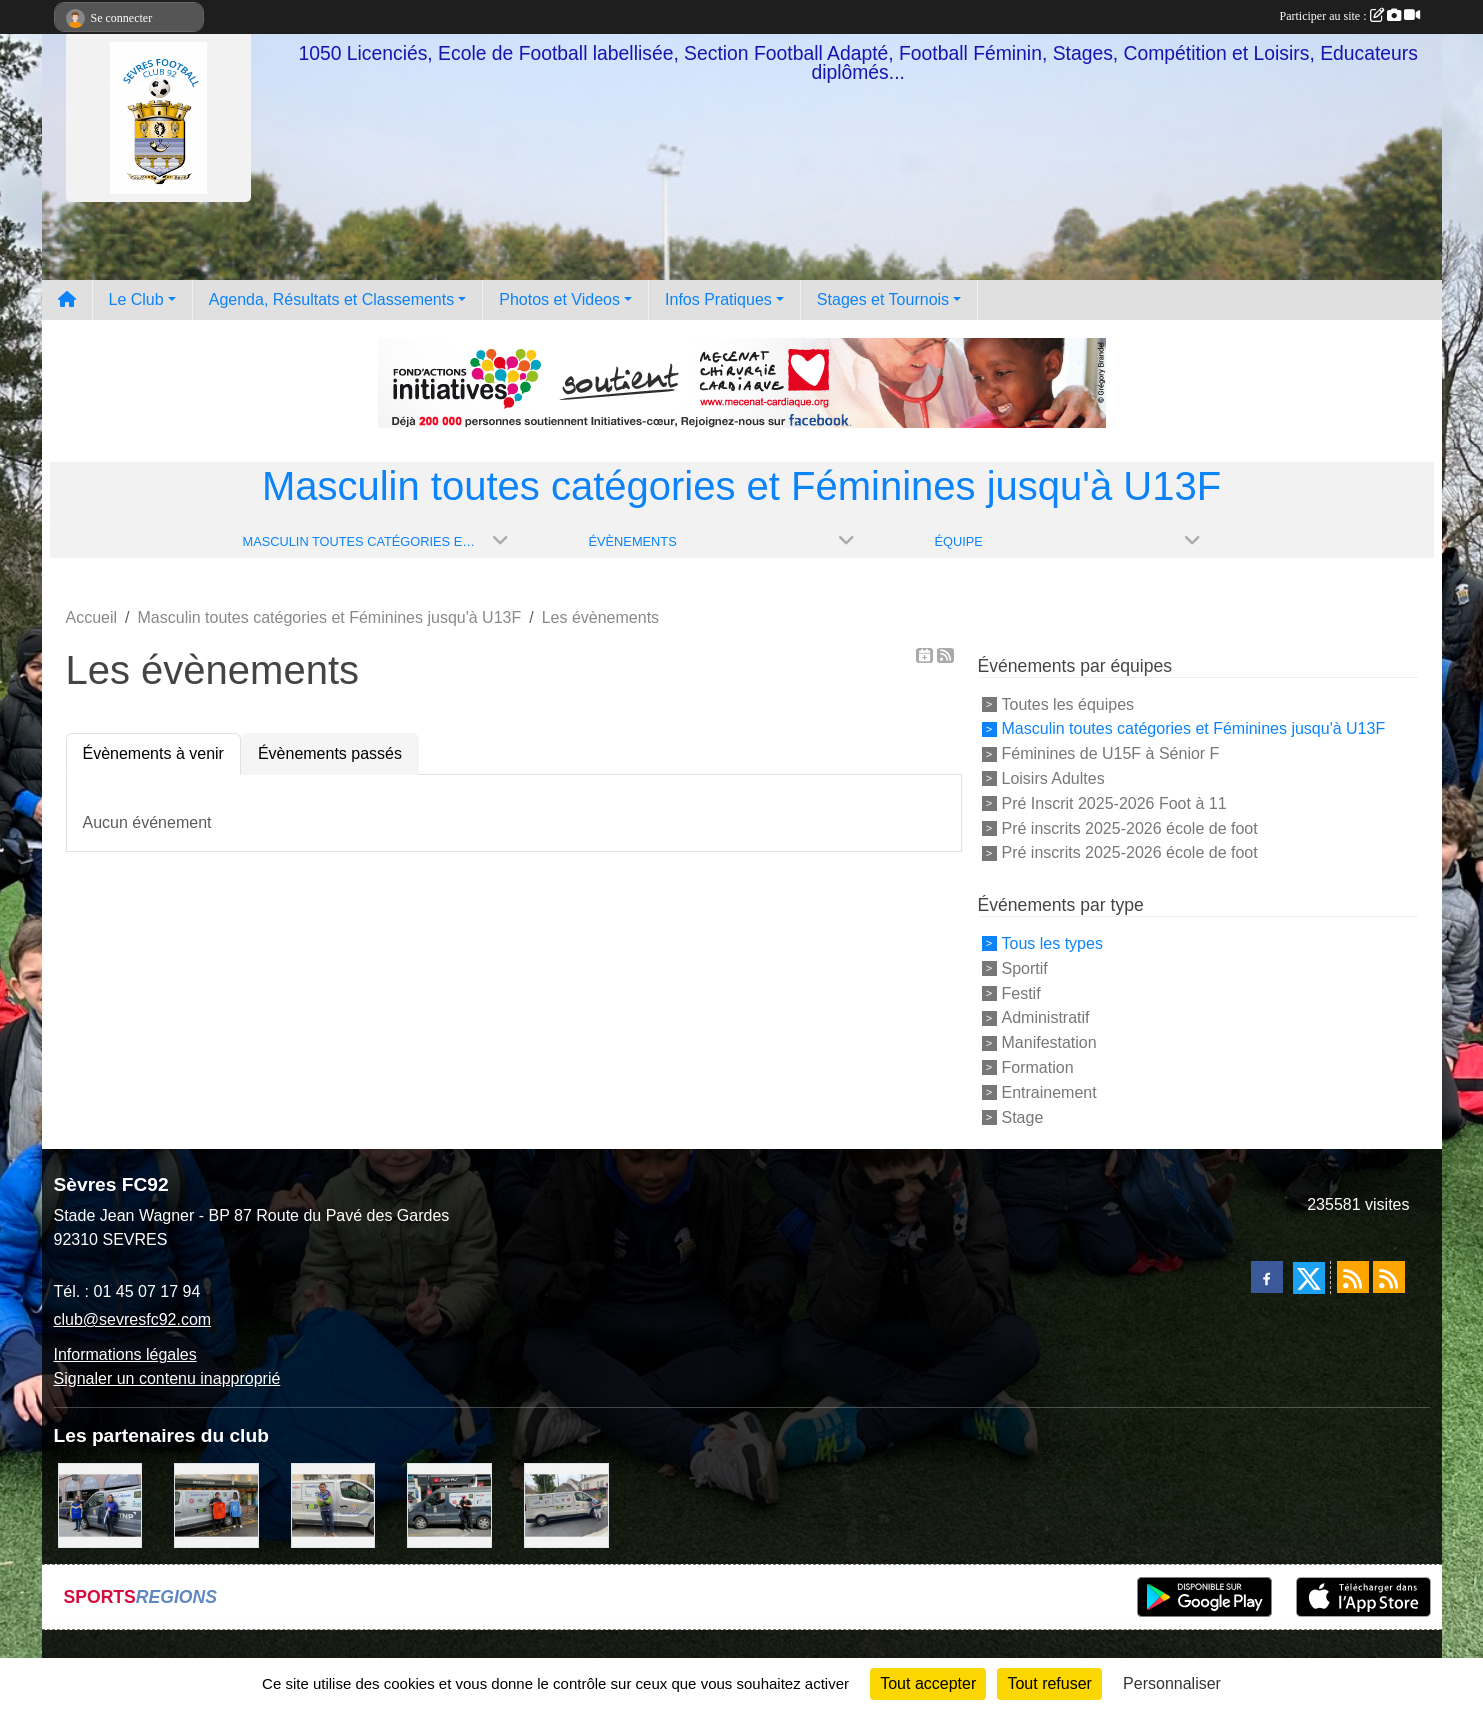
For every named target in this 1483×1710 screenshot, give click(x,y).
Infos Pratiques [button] (718, 299)
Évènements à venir (153, 753)
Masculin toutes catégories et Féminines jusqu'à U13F (1194, 728)
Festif (1021, 992)
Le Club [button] (136, 299)
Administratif (1046, 1017)
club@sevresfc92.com (133, 1319)
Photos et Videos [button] (559, 299)
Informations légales (125, 1354)
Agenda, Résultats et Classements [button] (331, 299)
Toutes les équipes (1068, 703)
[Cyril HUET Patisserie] (100, 1504)
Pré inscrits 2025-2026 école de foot (1130, 827)
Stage (1023, 1116)
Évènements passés (330, 753)
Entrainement (1049, 1092)
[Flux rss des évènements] (1389, 1277)
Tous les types (1052, 943)
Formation (1038, 1067)
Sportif (1025, 968)
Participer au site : (1350, 16)
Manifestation (1049, 1042)
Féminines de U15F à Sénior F (1111, 753)
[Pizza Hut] (449, 1504)
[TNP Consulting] (333, 1504)
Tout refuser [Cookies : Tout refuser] (1049, 1683)
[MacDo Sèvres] (216, 1504)
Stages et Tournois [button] (883, 299)
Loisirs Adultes (1053, 778)
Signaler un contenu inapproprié (167, 1378)
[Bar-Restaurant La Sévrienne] (566, 1504)
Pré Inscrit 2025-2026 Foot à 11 (1114, 803)
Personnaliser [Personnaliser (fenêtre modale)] (1172, 1683)
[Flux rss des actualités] (1353, 1277)
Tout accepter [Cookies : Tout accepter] (928, 1683)
